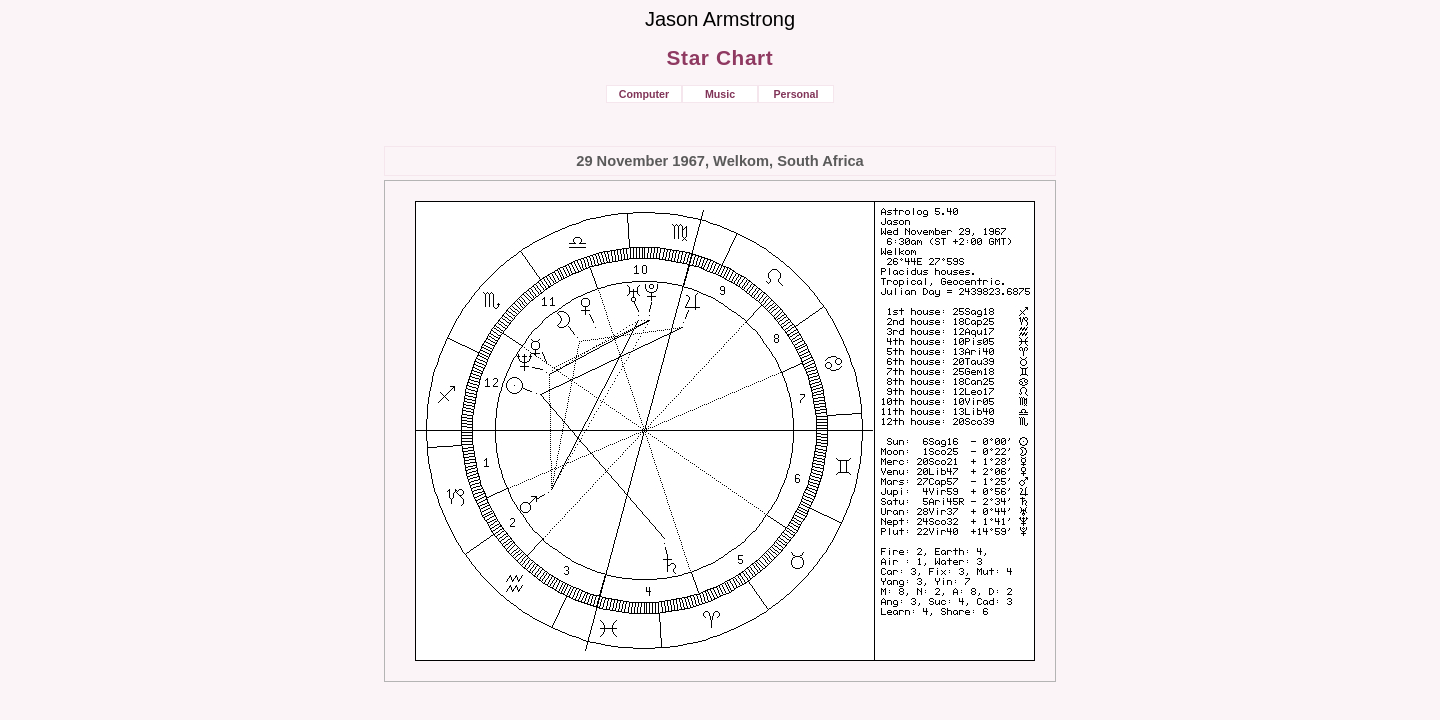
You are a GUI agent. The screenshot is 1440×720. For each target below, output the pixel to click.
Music (720, 94)
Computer (644, 94)
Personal (795, 94)
